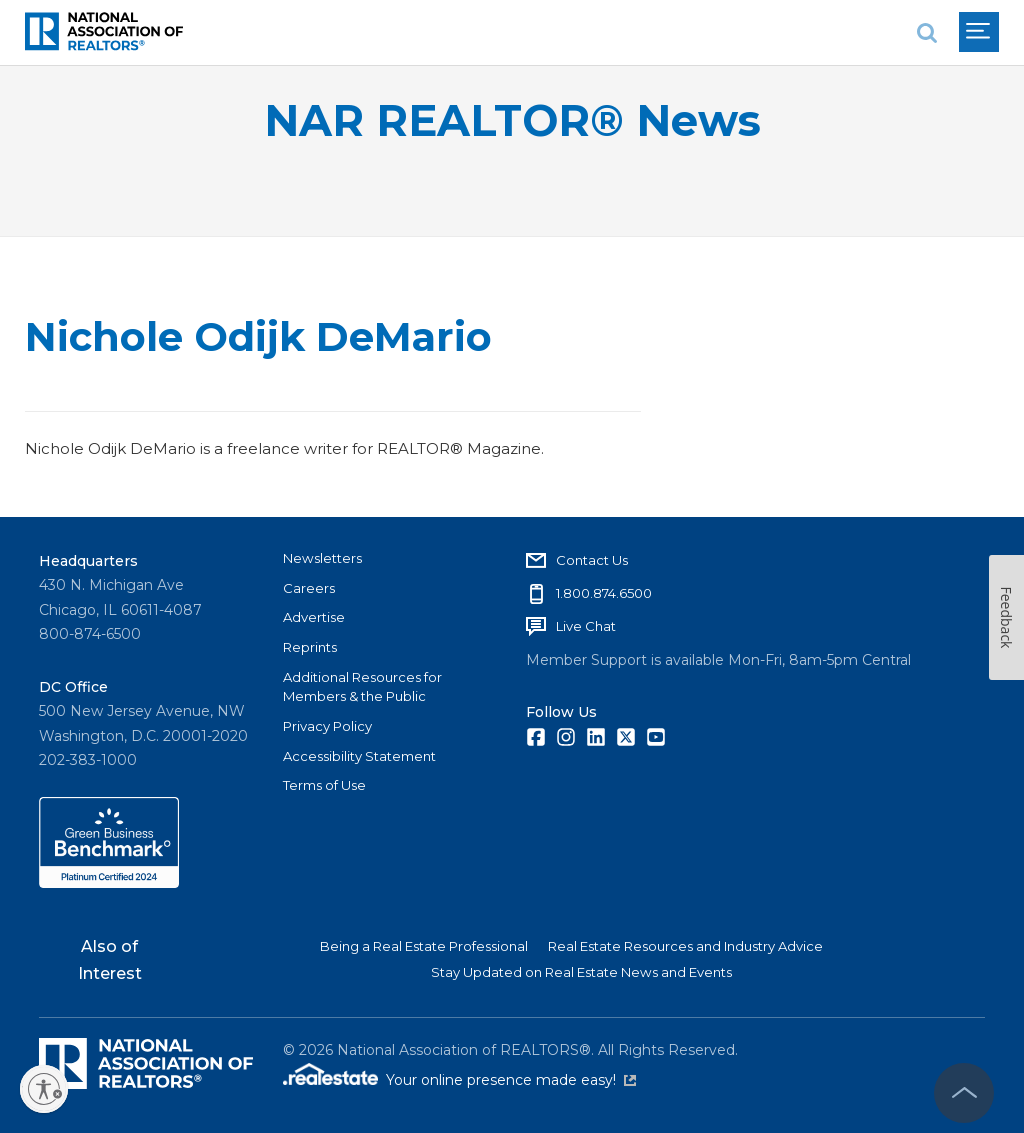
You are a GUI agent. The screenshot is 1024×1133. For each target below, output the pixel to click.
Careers (309, 588)
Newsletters (322, 558)
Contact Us (592, 560)
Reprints (310, 647)
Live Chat (586, 626)
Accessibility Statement (359, 756)
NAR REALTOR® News (512, 120)
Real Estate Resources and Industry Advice (685, 946)
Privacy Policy (327, 726)
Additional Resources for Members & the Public (362, 687)
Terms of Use (324, 785)
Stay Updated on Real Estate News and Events (581, 972)
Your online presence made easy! (511, 1080)
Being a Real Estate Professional (424, 946)
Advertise (314, 617)
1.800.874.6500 (604, 593)
